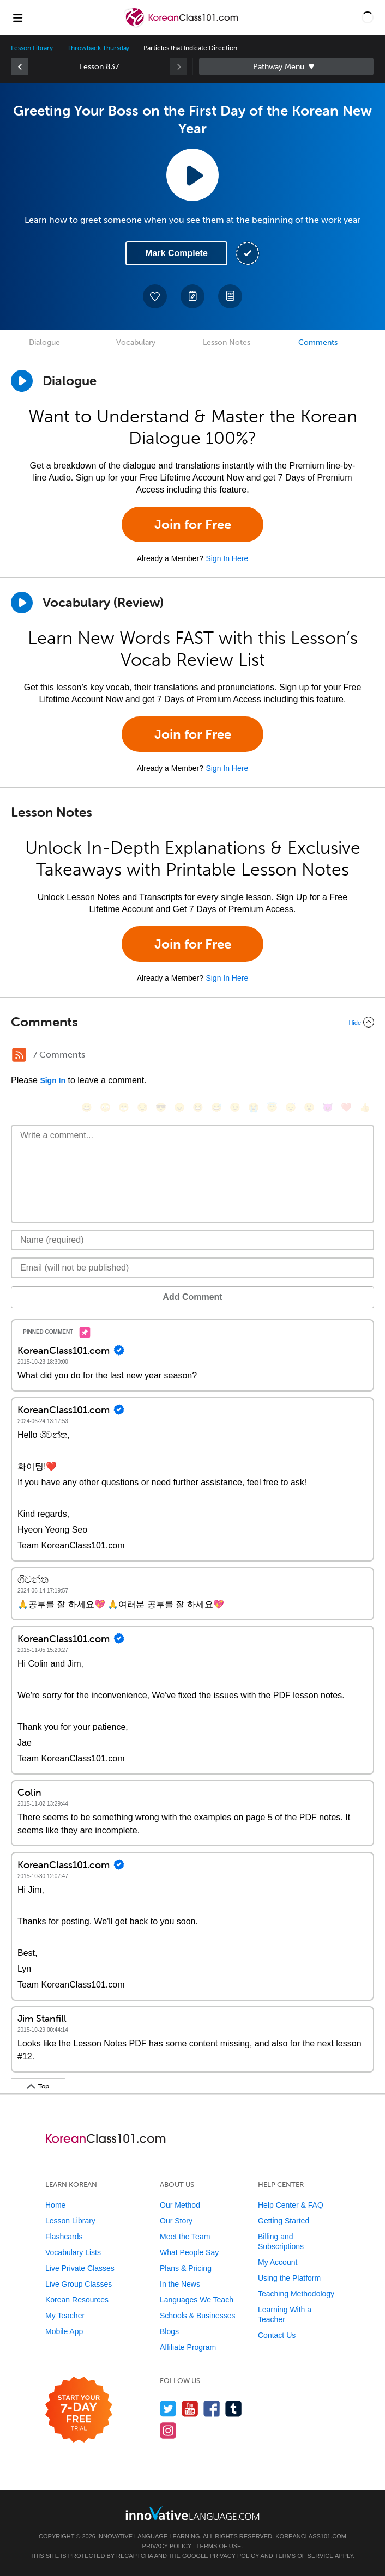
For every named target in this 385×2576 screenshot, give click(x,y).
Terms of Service (304, 2556)
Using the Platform (289, 2278)
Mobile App (64, 2331)
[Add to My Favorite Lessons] (155, 296)
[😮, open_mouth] (309, 1107)
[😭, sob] (253, 1107)
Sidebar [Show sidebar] (286, 66)
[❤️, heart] (346, 1107)
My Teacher (65, 2315)
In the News (180, 2284)
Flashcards (63, 2236)
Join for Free (192, 524)
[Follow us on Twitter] (168, 2408)
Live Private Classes (80, 2268)
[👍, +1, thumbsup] (365, 1107)
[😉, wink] (235, 1107)
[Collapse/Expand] (192, 1022)
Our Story (176, 2220)
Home (55, 2205)
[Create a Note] (192, 296)
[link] (19, 66)
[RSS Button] (19, 1055)
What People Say (189, 2252)
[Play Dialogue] (22, 381)
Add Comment (192, 1297)
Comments (318, 342)
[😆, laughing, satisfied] (198, 1107)
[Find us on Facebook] (211, 2408)
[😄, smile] (86, 1107)
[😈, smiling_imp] (327, 1107)
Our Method (180, 2205)
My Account (277, 2262)
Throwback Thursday (98, 48)
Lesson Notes (226, 342)
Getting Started (283, 2220)
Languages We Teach (196, 2299)
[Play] (22, 602)
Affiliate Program (188, 2347)
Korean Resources (77, 2299)
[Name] (192, 1240)
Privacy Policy (166, 2546)
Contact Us (277, 2335)
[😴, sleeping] (290, 1107)
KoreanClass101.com (310, 2536)
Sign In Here (227, 558)
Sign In (52, 1080)
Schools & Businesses (198, 2315)
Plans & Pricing (186, 2268)
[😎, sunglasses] (161, 1107)
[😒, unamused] (142, 1107)
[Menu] (17, 17)
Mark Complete (176, 253)
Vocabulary (135, 342)
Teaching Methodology (296, 2293)
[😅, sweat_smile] (216, 1107)
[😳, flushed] (105, 1107)
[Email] (192, 1267)
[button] (367, 17)
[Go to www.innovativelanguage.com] (192, 2513)
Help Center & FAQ (290, 2205)
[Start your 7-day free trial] (78, 2410)
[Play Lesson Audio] (192, 175)
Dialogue (44, 342)
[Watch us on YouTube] (190, 2408)
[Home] (182, 25)
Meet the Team (185, 2236)
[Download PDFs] (230, 296)
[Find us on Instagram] (168, 2430)
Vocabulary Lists (73, 2252)
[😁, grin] (124, 1107)
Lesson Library (32, 48)
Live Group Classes (78, 2284)
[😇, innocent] (272, 1107)
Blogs (169, 2331)
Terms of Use (219, 2546)
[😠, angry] (179, 1107)
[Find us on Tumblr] (233, 2408)
